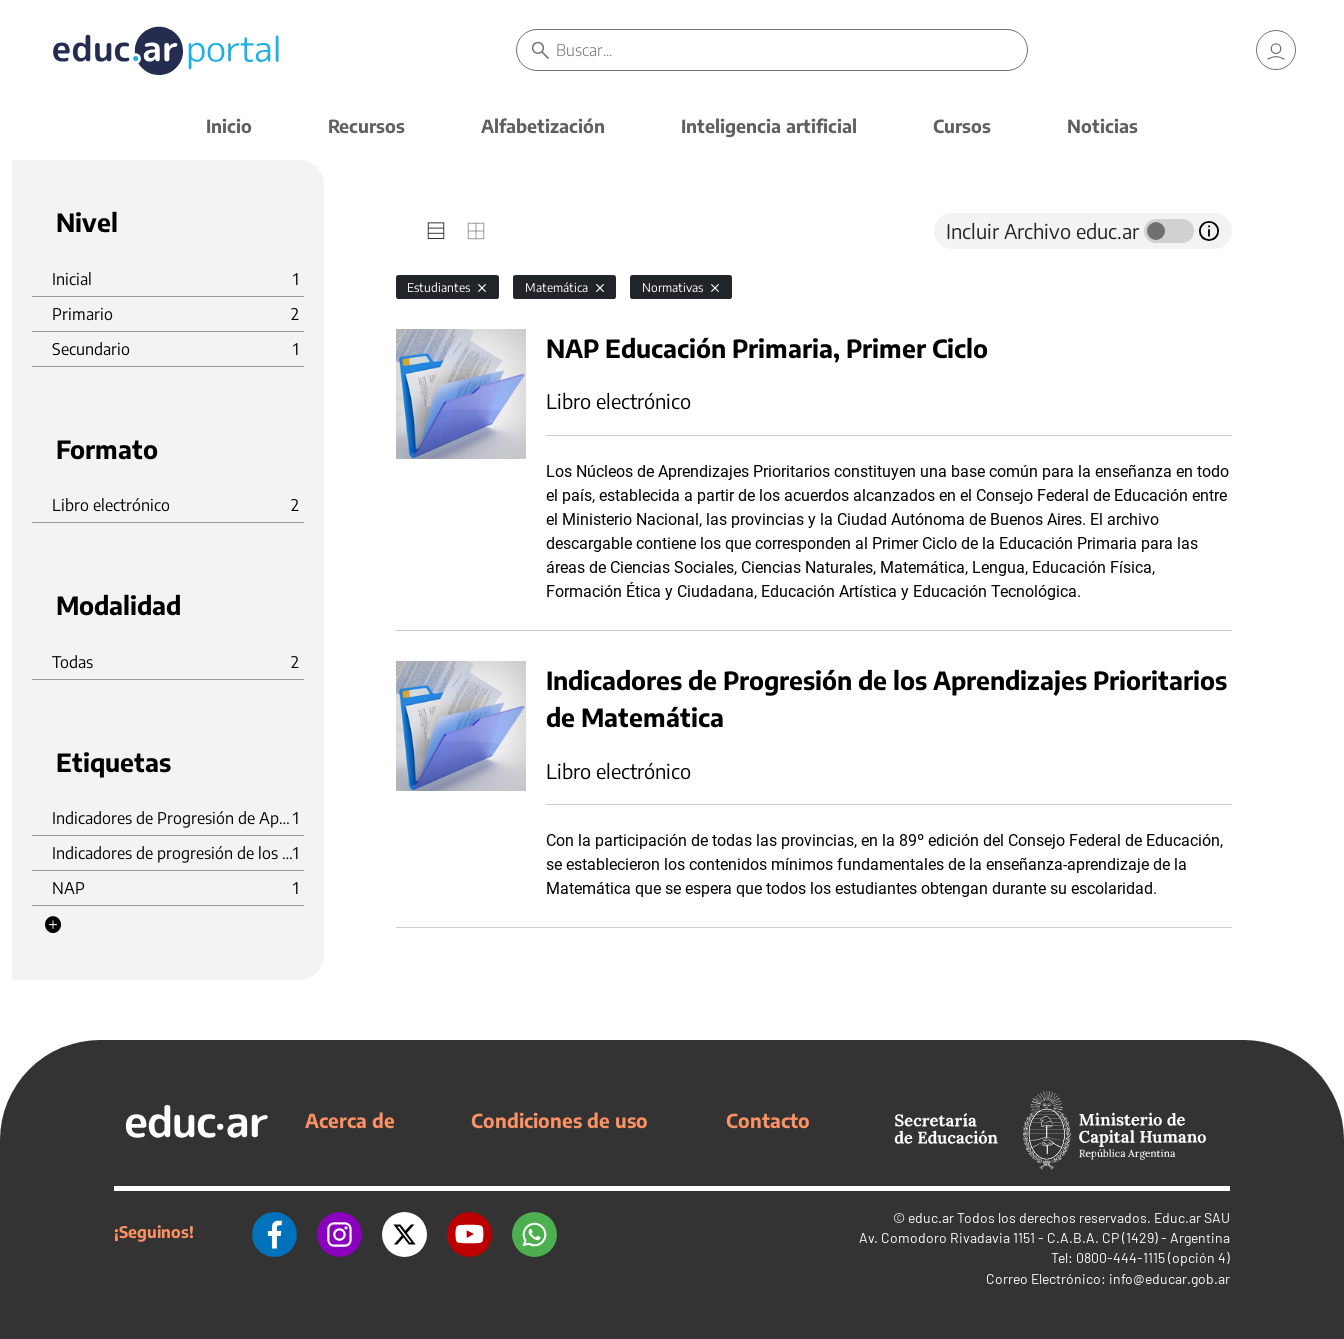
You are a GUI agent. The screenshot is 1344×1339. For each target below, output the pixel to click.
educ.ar (931, 1217)
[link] (1276, 50)
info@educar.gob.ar (1169, 1278)
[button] (53, 925)
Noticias (1102, 125)
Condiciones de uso (559, 1120)
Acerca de (350, 1120)
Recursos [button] (366, 125)
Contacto (768, 1120)
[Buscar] (791, 50)
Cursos (962, 125)
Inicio (229, 125)
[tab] (436, 231)
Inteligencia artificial (769, 125)
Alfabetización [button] (543, 125)
